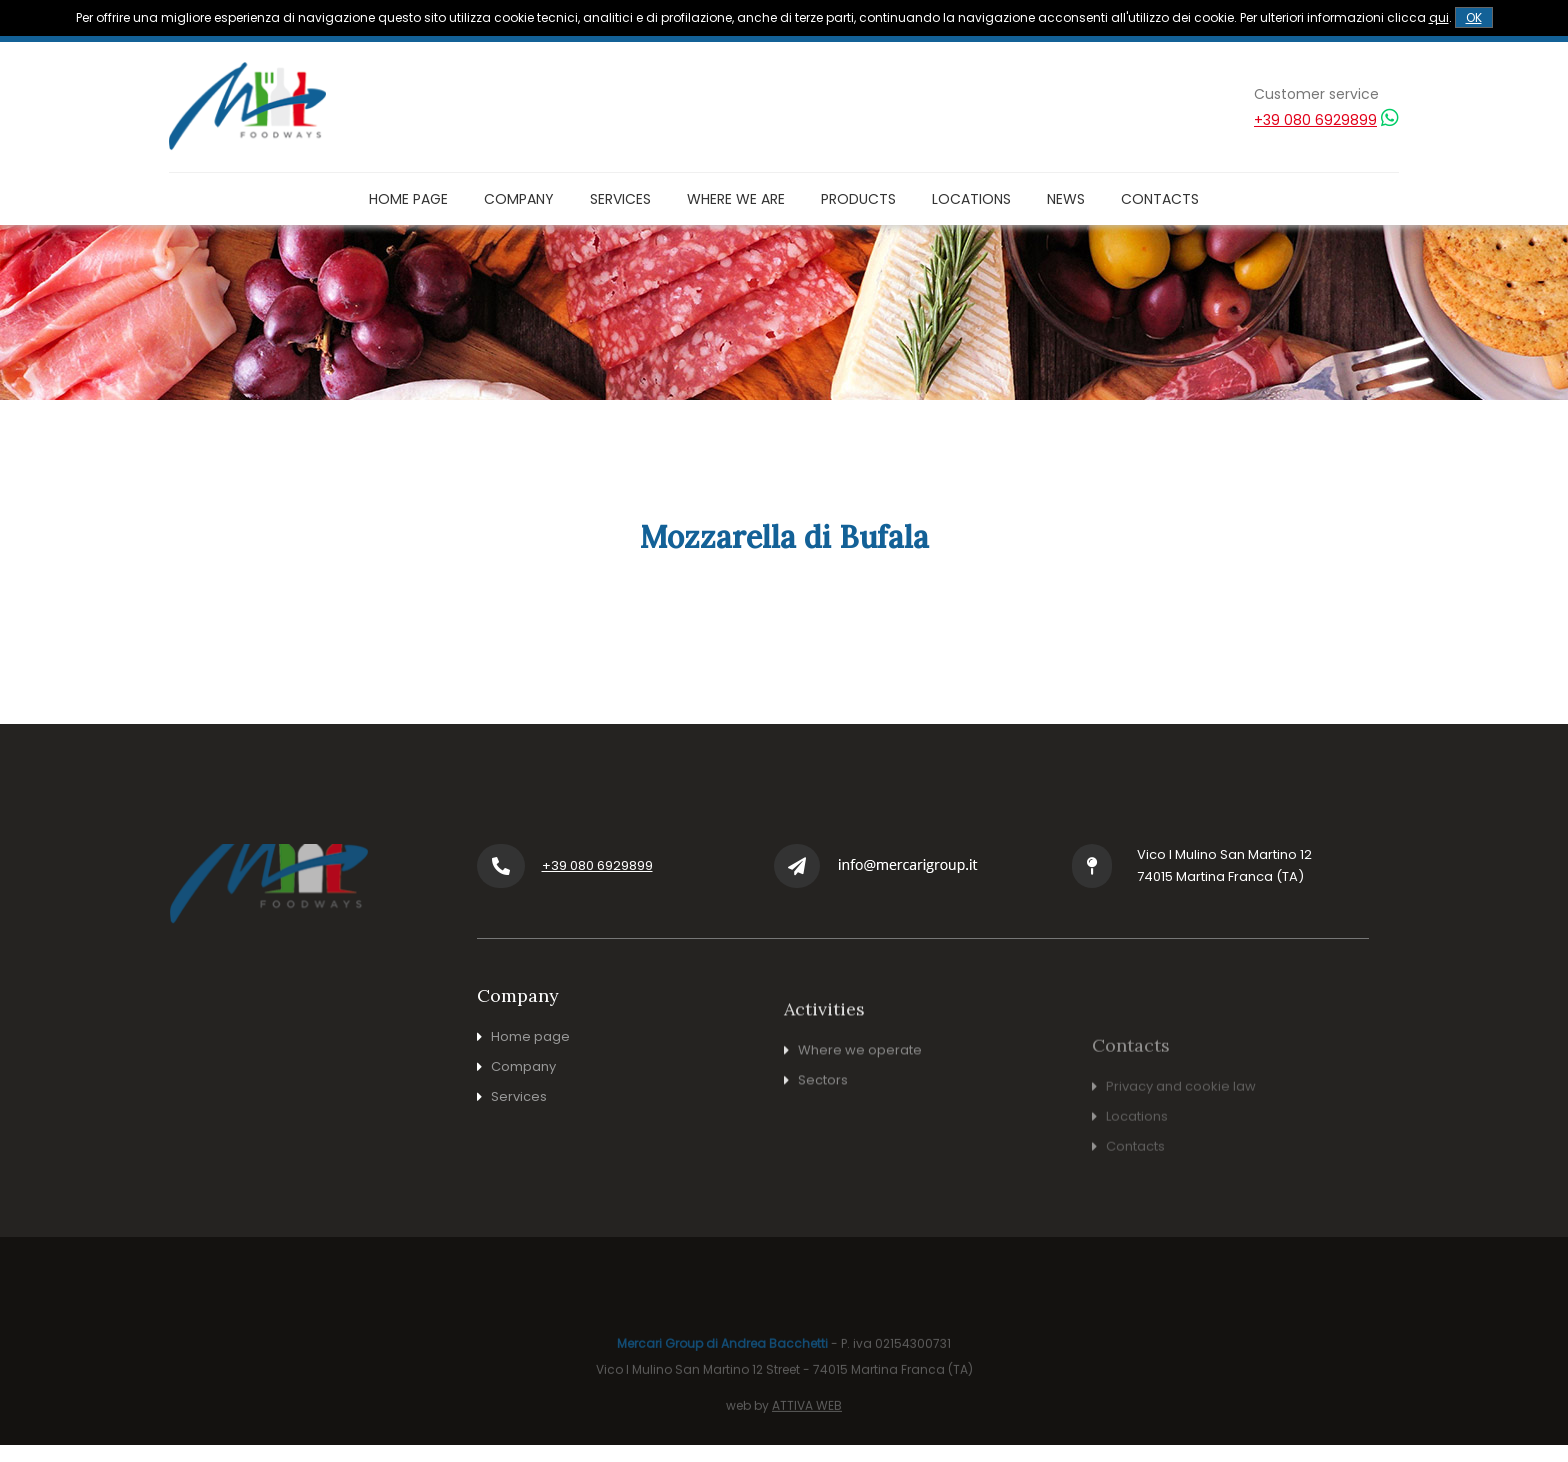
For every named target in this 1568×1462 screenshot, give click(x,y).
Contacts (1160, 199)
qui (1439, 17)
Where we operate (860, 1130)
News (1066, 199)
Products (858, 199)
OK (1474, 17)
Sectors (823, 1160)
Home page (408, 199)
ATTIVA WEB (807, 1450)
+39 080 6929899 (1315, 120)
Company (519, 199)
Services (620, 199)
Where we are (736, 199)
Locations (971, 199)
